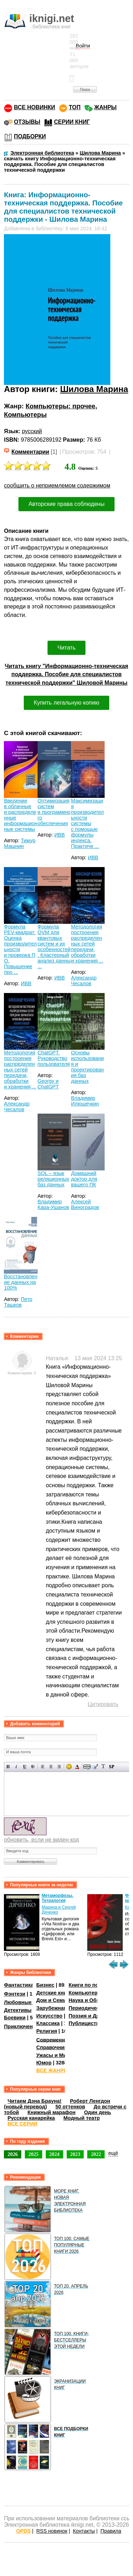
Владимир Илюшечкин (85, 1101)
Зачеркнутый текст (33, 1766)
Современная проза (61, 2039)
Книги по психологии (95, 1985)
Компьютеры (25, 414)
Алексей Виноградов (85, 1204)
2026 (12, 2154)
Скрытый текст (87, 1766)
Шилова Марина (94, 389)
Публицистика (86, 2023)
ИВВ (59, 835)
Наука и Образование (95, 2000)
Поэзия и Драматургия (97, 2016)
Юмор (43, 2062)
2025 (33, 2154)
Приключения (21, 2026)
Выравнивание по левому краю (43, 1766)
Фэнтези (14, 1994)
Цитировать (103, 1704)
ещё (113, 2153)
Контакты (84, 2531)
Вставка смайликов (69, 1766)
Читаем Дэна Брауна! (34, 2101)
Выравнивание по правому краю (59, 1766)
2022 (96, 2154)
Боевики (15, 2017)
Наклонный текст (16, 1766)
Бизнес (45, 1985)
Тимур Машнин (19, 843)
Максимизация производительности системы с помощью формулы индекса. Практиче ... (87, 823)
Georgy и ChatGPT (48, 1084)
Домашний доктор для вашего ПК (84, 1178)
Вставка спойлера (111, 1766)
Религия (46, 2031)
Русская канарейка (31, 2118)
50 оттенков (70, 2106)
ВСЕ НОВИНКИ (34, 107)
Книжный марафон (51, 2112)
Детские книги (54, 1993)
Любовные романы (28, 2002)
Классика (48, 2023)
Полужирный (8, 1766)
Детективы (18, 2010)
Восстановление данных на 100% (20, 1282)
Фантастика (18, 1985)
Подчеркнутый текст (25, 1766)
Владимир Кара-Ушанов (53, 1204)
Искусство (49, 2016)
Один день (97, 2112)
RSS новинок (51, 2531)
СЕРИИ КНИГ (72, 122)
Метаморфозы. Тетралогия (57, 1898)
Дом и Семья (52, 2000)
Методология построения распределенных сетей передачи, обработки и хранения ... (87, 944)
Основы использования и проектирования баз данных (87, 1067)
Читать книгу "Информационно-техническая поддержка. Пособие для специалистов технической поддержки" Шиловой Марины (66, 674)
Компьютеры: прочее (60, 406)
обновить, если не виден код (41, 1840)
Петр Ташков (18, 1302)
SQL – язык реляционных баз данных (53, 1178)
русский (32, 431)
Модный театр (81, 2118)
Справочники (53, 2047)
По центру (51, 1766)
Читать (66, 648)
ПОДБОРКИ (30, 136)
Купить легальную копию (66, 703)
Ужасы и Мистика (58, 2055)
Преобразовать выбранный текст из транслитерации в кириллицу (103, 1766)
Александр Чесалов (83, 980)
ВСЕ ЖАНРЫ (52, 2070)
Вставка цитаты (95, 1766)
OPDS (23, 2531)
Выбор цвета (77, 1766)
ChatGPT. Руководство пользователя (54, 1058)
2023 (75, 2154)
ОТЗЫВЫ (27, 122)
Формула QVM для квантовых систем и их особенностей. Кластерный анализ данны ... (54, 946)
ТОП (75, 107)
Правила (110, 2531)
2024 (54, 2154)
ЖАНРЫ (105, 107)
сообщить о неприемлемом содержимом (57, 485)
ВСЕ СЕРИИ (22, 2124)
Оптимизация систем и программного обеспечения (54, 812)
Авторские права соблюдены (66, 504)
